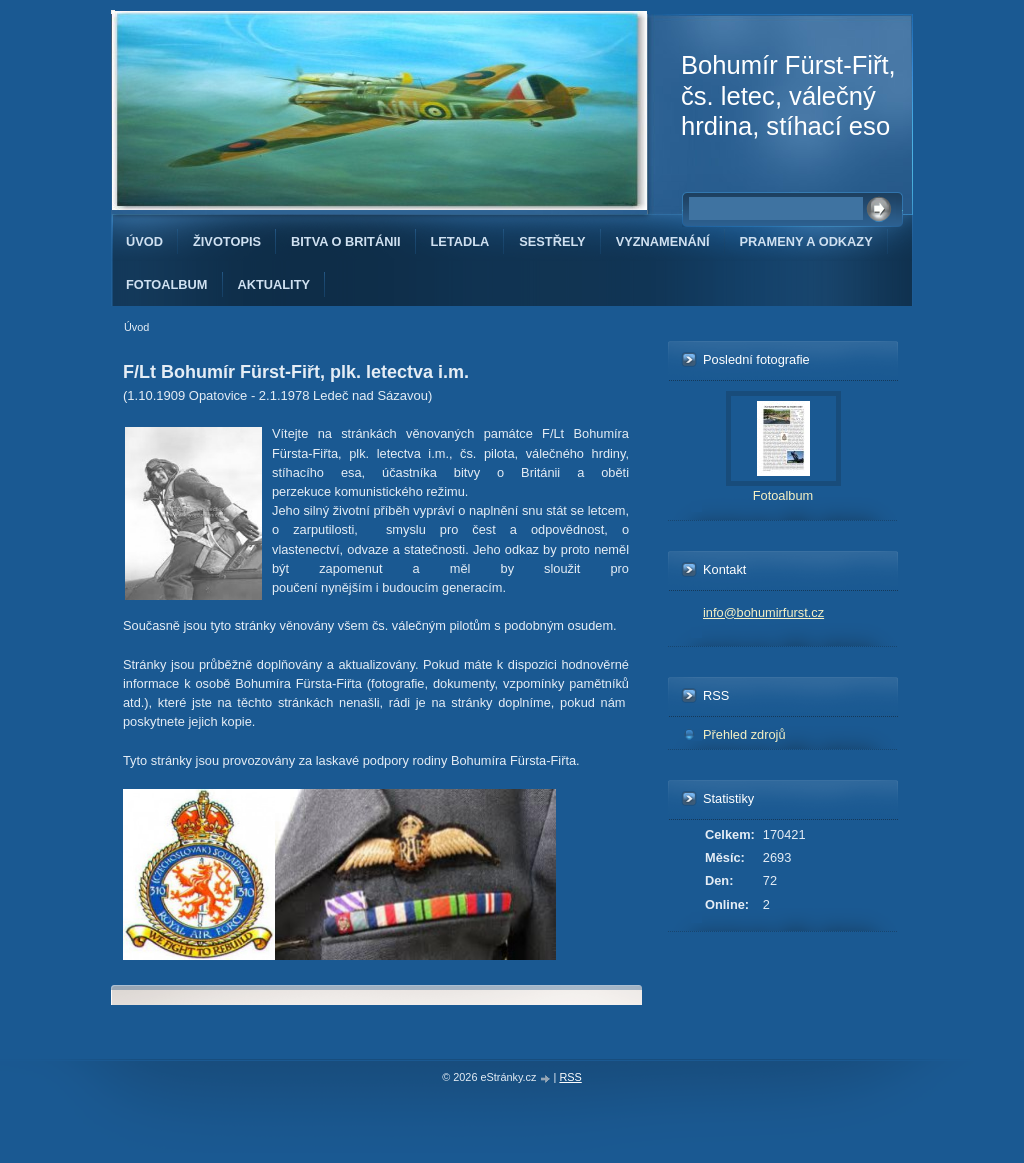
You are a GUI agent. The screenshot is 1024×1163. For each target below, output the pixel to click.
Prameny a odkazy (806, 241)
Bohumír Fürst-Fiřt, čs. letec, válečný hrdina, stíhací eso (788, 95)
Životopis (227, 241)
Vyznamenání (663, 241)
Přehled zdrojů (744, 734)
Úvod (144, 241)
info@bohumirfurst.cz (763, 612)
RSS (570, 1077)
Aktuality (274, 284)
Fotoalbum (167, 284)
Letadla (460, 241)
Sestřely (552, 241)
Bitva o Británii (345, 241)
